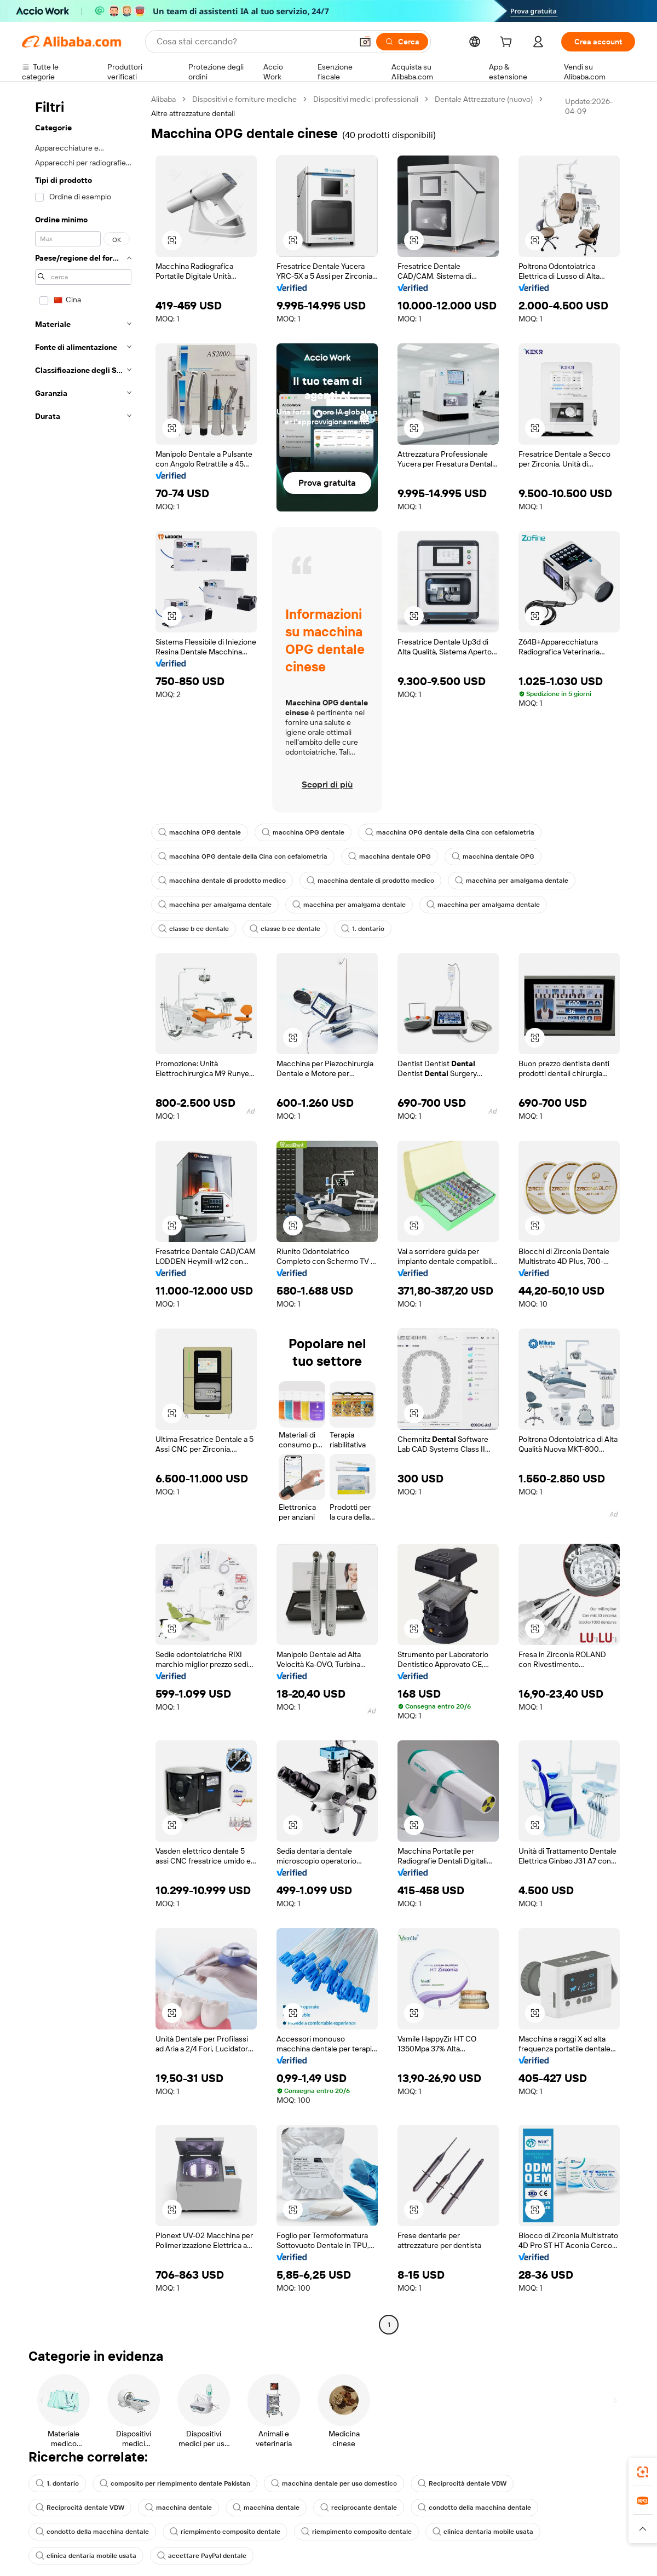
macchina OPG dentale (199, 832)
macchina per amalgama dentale (511, 880)
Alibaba (163, 99)
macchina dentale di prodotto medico (222, 880)
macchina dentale (178, 2507)
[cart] (508, 43)
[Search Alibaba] (253, 42)
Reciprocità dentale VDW (462, 2483)
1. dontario (362, 928)
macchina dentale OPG (389, 856)
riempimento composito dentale (225, 2531)
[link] (643, 2472)
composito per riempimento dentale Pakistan (175, 2483)
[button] (365, 41)
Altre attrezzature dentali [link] (193, 113)
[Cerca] (402, 41)
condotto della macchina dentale (474, 2507)
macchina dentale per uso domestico (334, 2483)
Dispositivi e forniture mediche (244, 99)
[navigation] (83, 1213)
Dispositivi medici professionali (365, 99)
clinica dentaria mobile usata (483, 2531)
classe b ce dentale (193, 928)
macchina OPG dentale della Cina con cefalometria (449, 832)
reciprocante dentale (358, 2507)
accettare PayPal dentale (201, 2555)
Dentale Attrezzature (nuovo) (484, 99)
